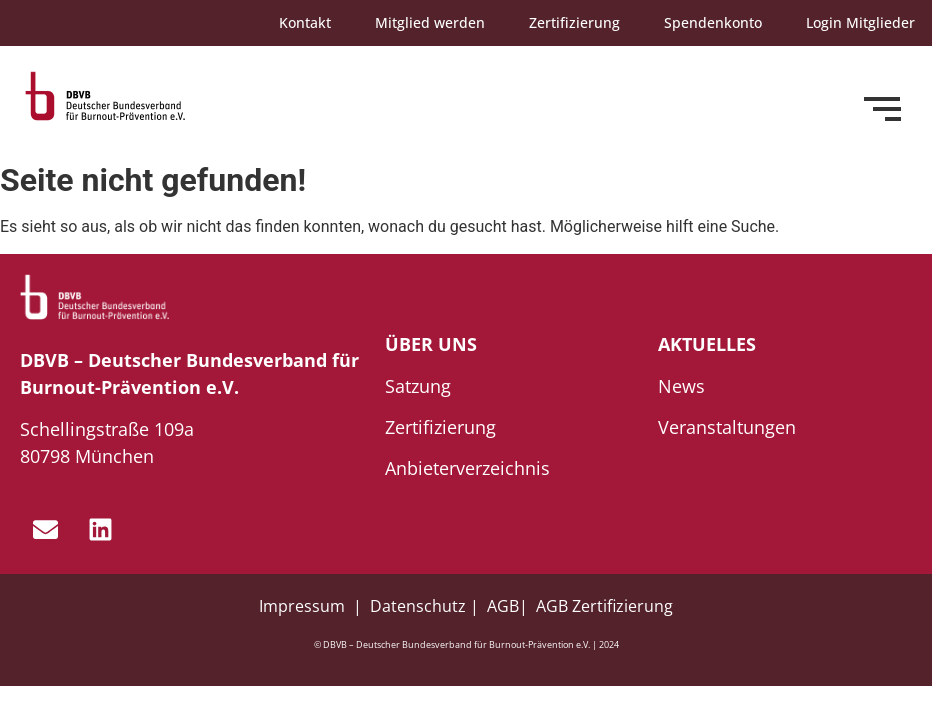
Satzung (418, 386)
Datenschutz (418, 606)
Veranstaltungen (727, 427)
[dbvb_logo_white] (95, 297)
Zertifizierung (574, 22)
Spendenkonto (713, 22)
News (681, 386)
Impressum (304, 606)
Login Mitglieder (860, 22)
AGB (503, 606)
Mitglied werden (430, 22)
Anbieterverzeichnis (467, 468)
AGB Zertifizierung (604, 606)
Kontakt (305, 22)
